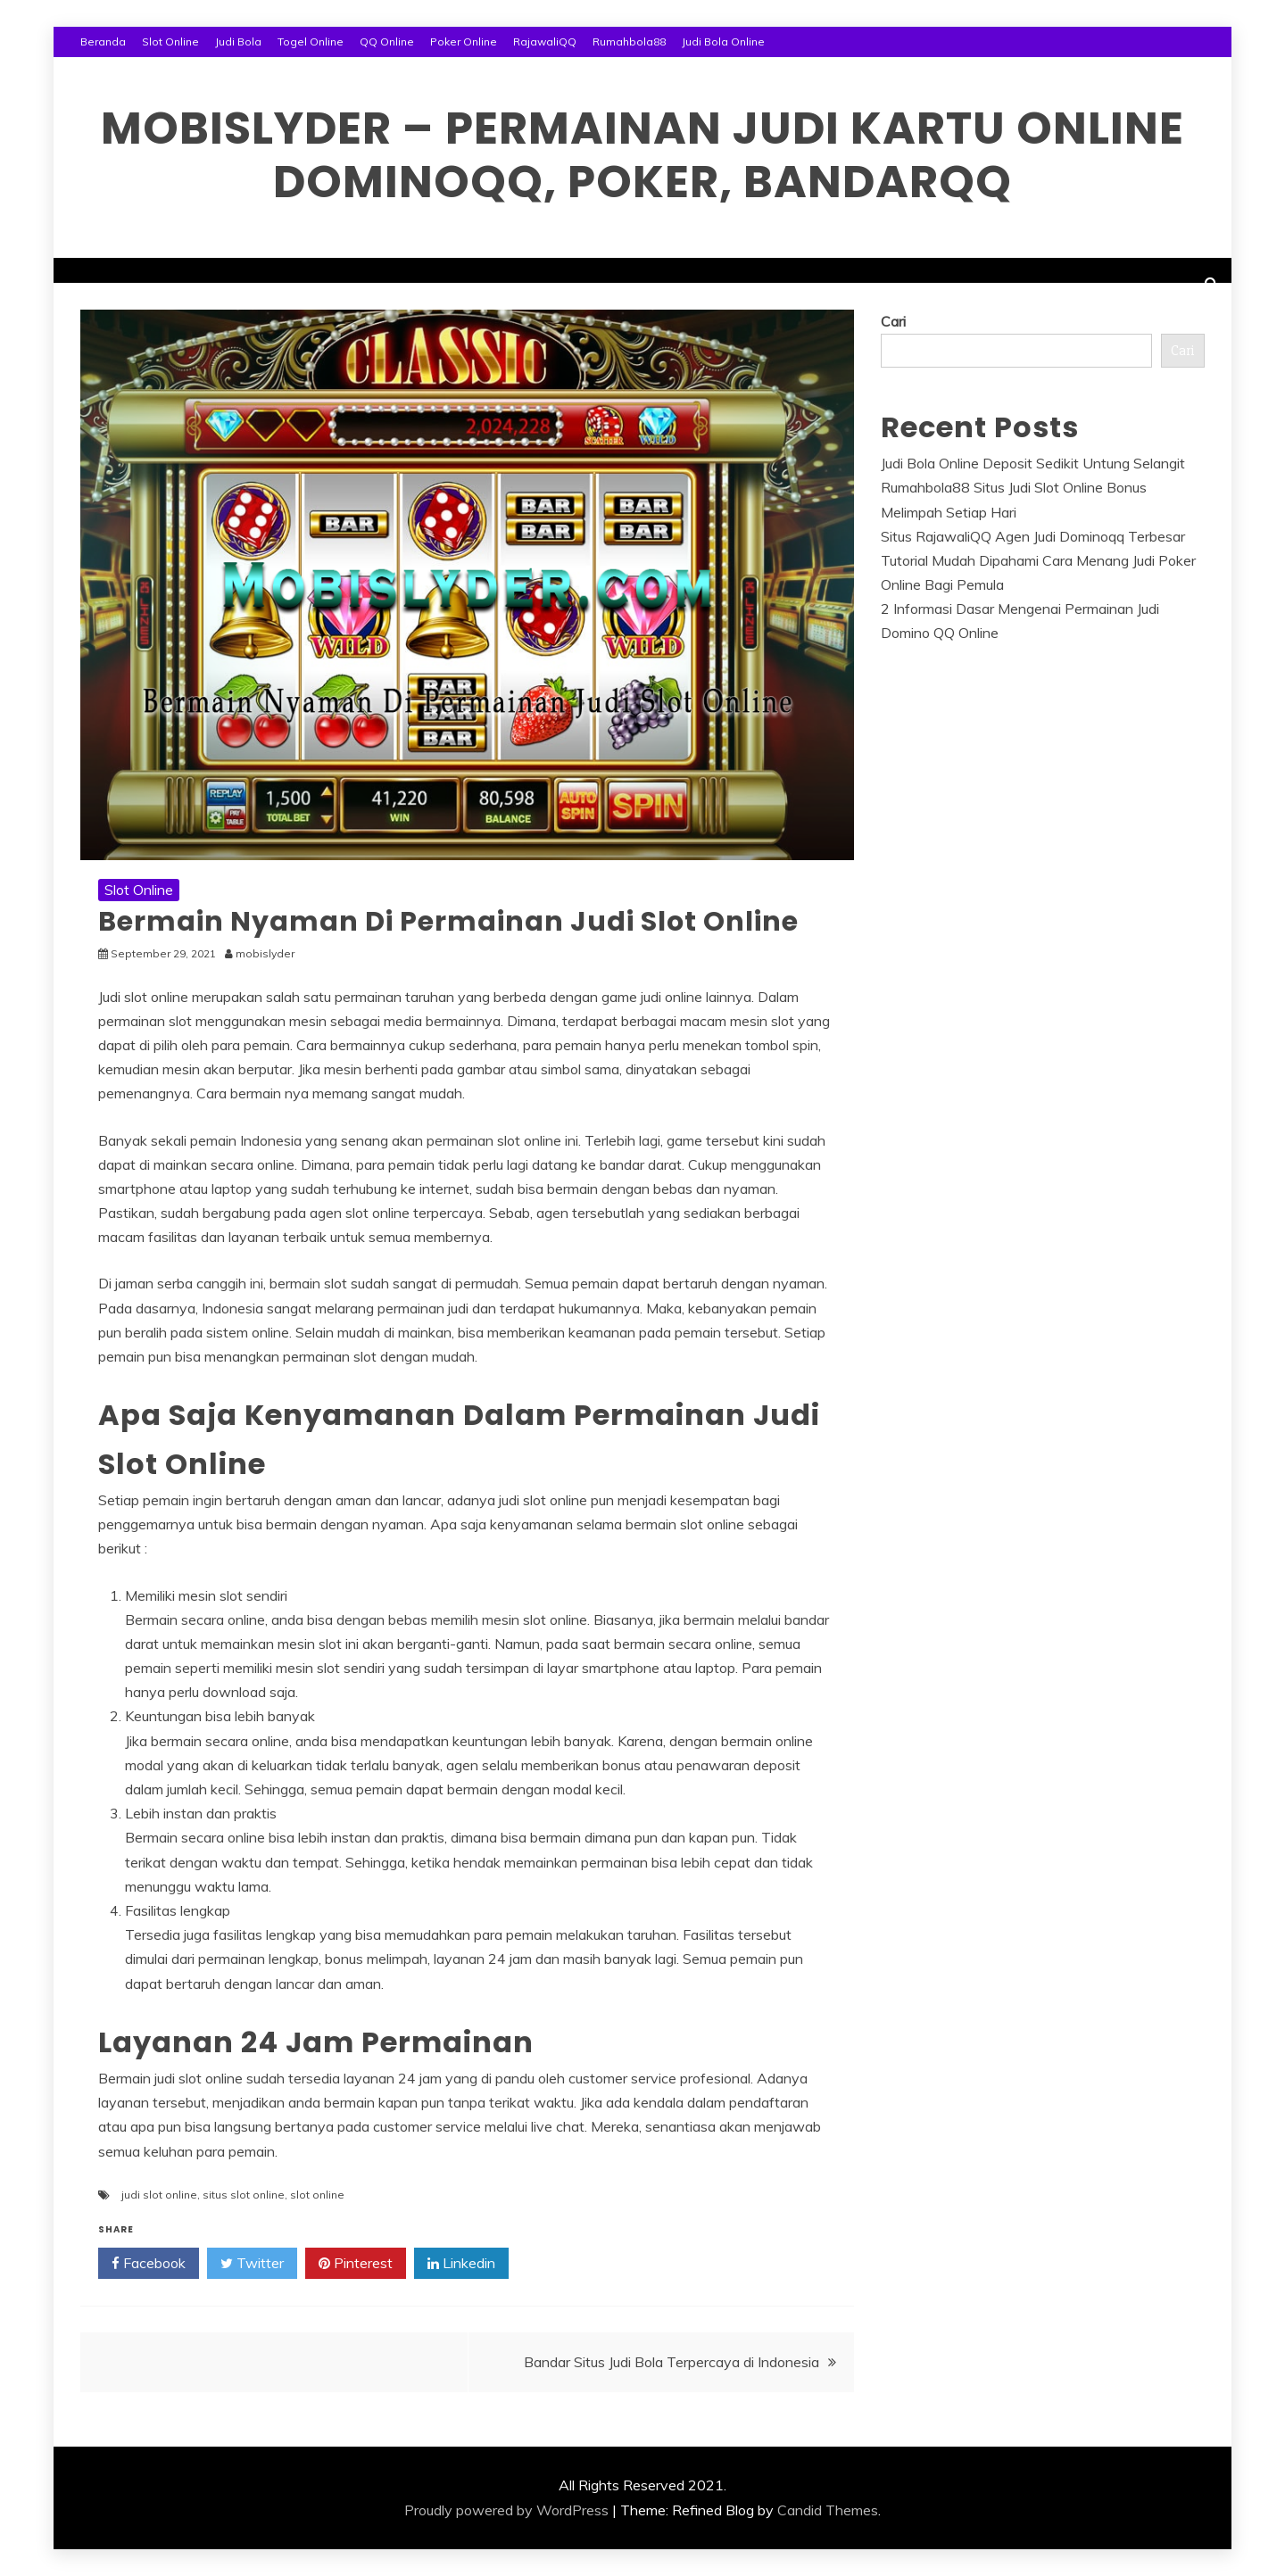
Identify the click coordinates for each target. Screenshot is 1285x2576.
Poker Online (463, 41)
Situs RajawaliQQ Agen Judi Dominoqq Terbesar (1033, 536)
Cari (893, 321)
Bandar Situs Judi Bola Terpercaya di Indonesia (671, 2362)
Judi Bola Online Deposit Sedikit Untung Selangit (1033, 463)
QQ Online (387, 41)
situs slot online (244, 2194)
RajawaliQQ (544, 41)
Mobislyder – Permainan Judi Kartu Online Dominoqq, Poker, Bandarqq (642, 155)
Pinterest (356, 2264)
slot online (317, 2194)
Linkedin (461, 2264)
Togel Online (311, 41)
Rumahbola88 (629, 41)
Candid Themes (827, 2510)
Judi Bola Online (723, 41)
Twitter (252, 2264)
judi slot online (159, 2194)
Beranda (103, 41)
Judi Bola (238, 41)
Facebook (149, 2264)
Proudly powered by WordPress (506, 2510)
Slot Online (170, 41)
